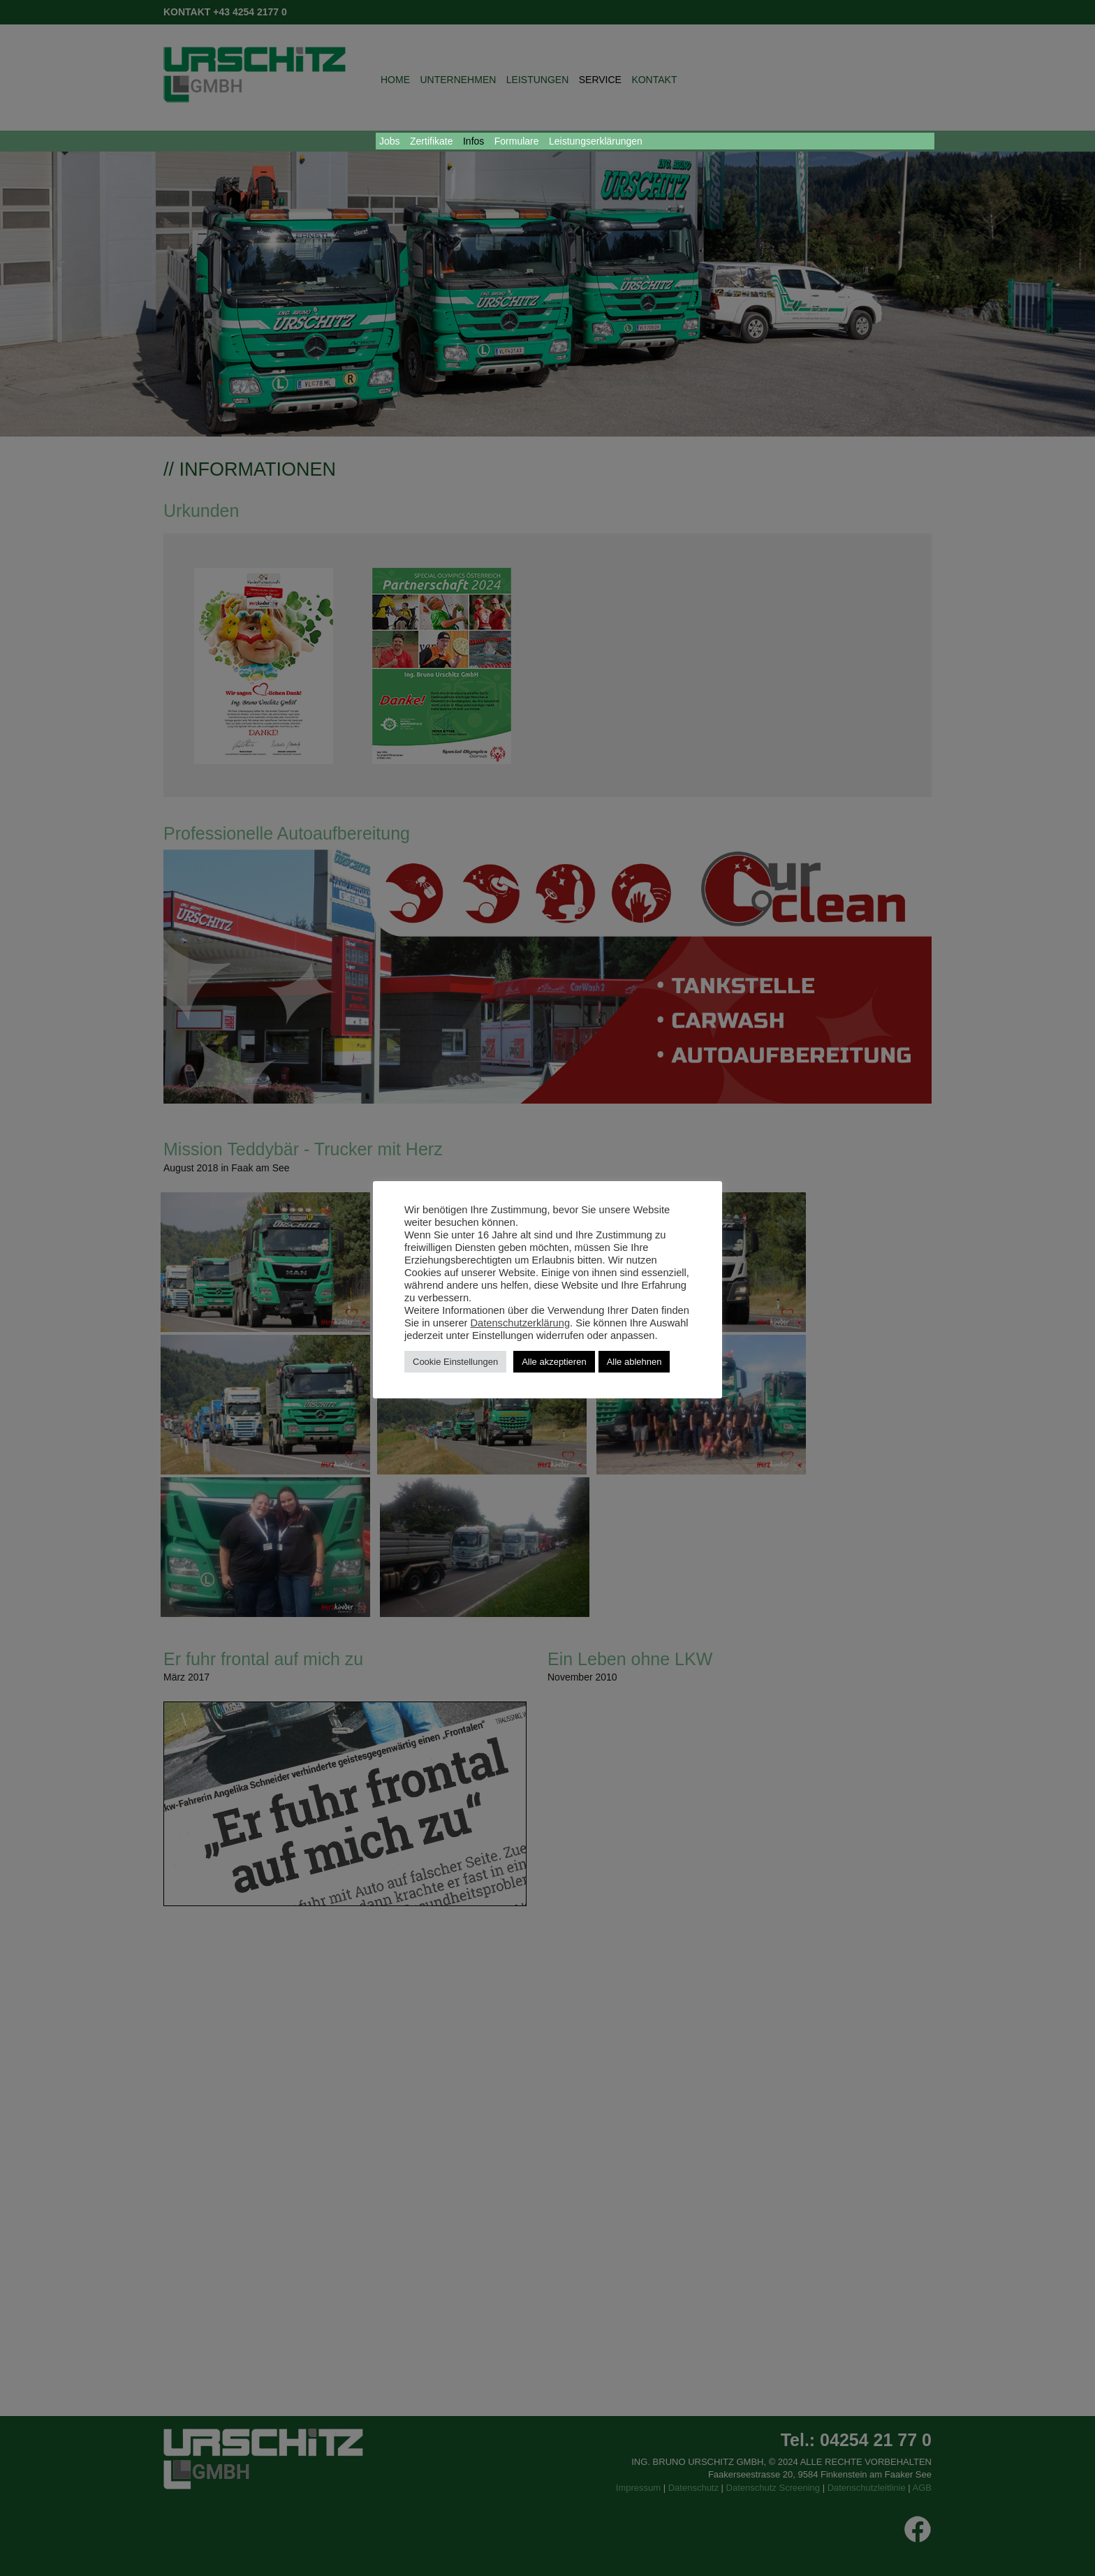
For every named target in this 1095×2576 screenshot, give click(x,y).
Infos (473, 141)
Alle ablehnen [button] (634, 1361)
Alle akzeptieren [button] (554, 1361)
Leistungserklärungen (595, 141)
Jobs (389, 141)
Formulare (516, 141)
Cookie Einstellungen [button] (455, 1361)
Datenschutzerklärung (521, 1323)
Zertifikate (431, 141)
